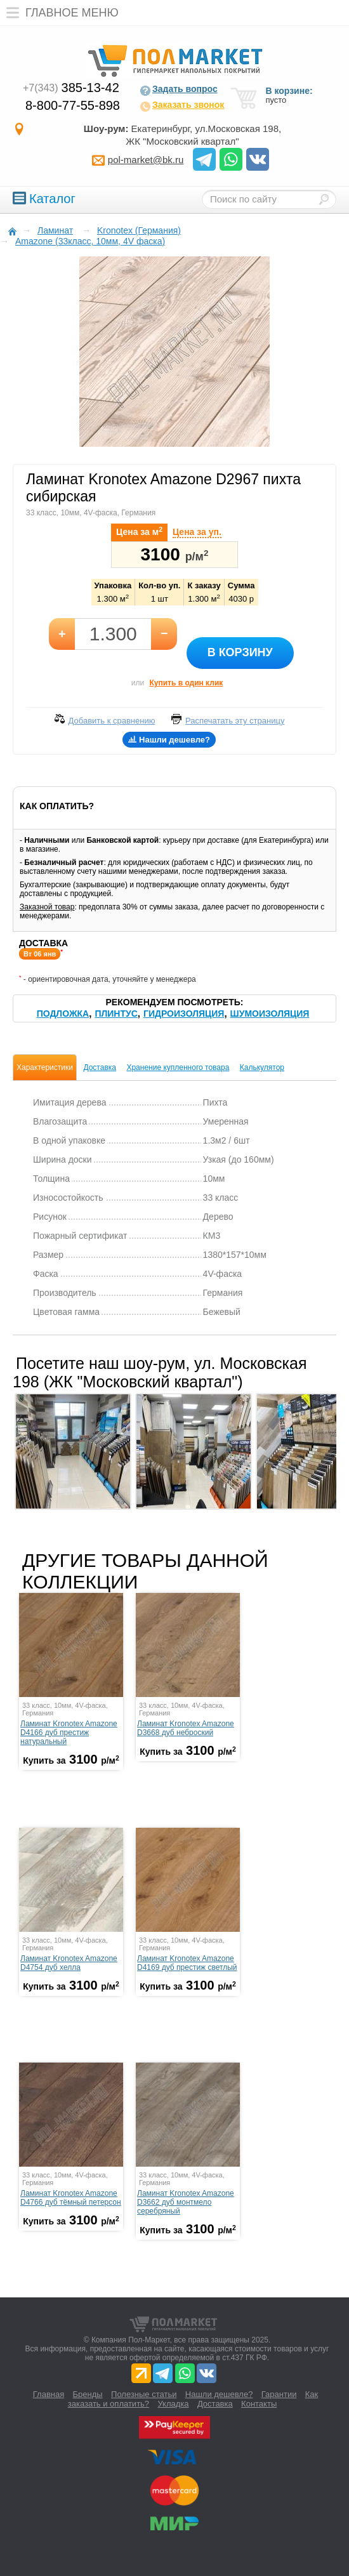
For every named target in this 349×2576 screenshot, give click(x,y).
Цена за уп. (197, 532)
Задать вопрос (179, 90)
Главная (48, 2394)
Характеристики (44, 1067)
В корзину (240, 652)
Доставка (99, 1067)
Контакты (259, 2403)
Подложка (63, 1013)
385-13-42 (71, 88)
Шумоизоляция (270, 1013)
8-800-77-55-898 (72, 105)
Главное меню (59, 12)
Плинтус (116, 1013)
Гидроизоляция (183, 1013)
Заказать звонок (182, 106)
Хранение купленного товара (177, 1067)
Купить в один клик (186, 682)
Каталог (44, 199)
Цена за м (139, 531)
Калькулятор (262, 1067)
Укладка (172, 2403)
